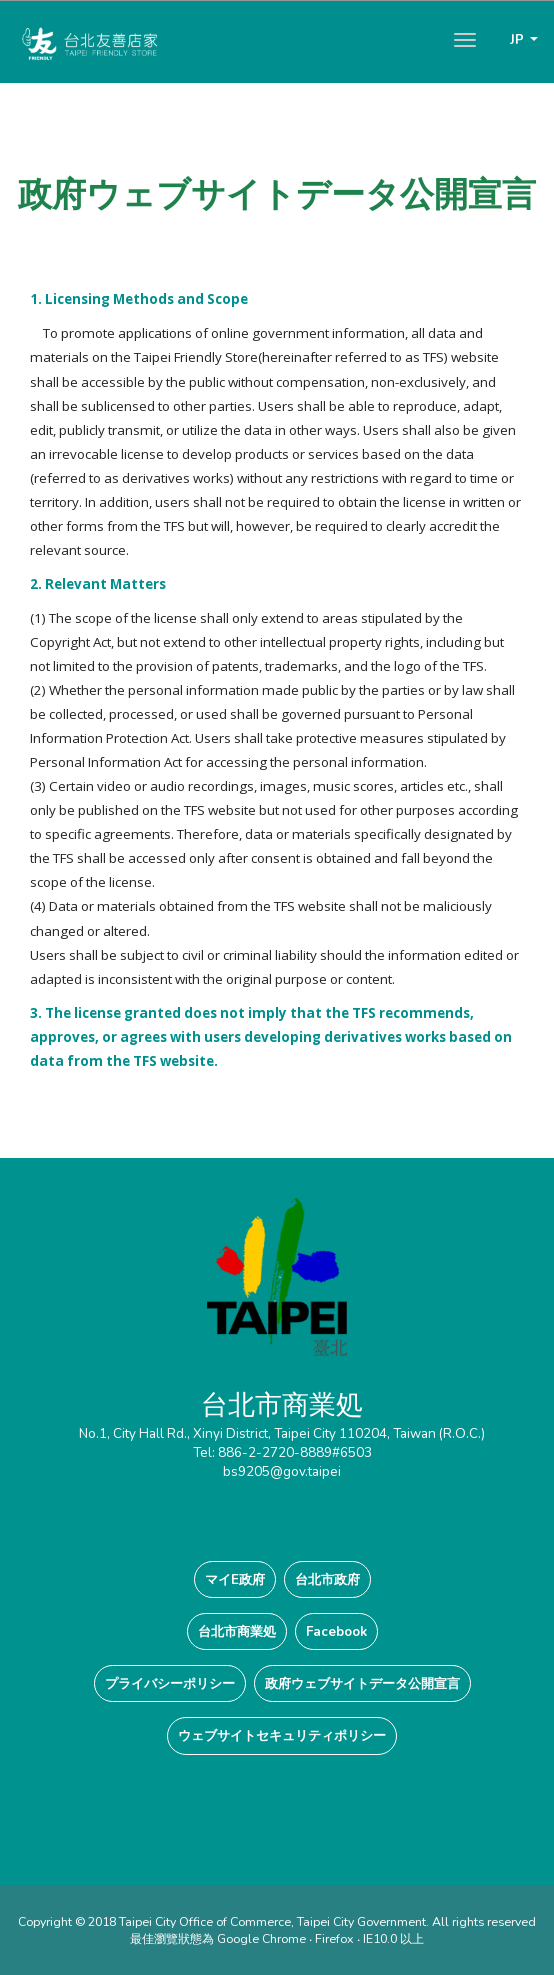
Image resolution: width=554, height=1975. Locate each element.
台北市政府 (327, 1579)
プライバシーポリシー (170, 1683)
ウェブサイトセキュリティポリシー (282, 1735)
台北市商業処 (237, 1631)
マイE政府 (235, 1579)
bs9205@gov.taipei (282, 1471)
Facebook (336, 1631)
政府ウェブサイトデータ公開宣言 (362, 1683)
